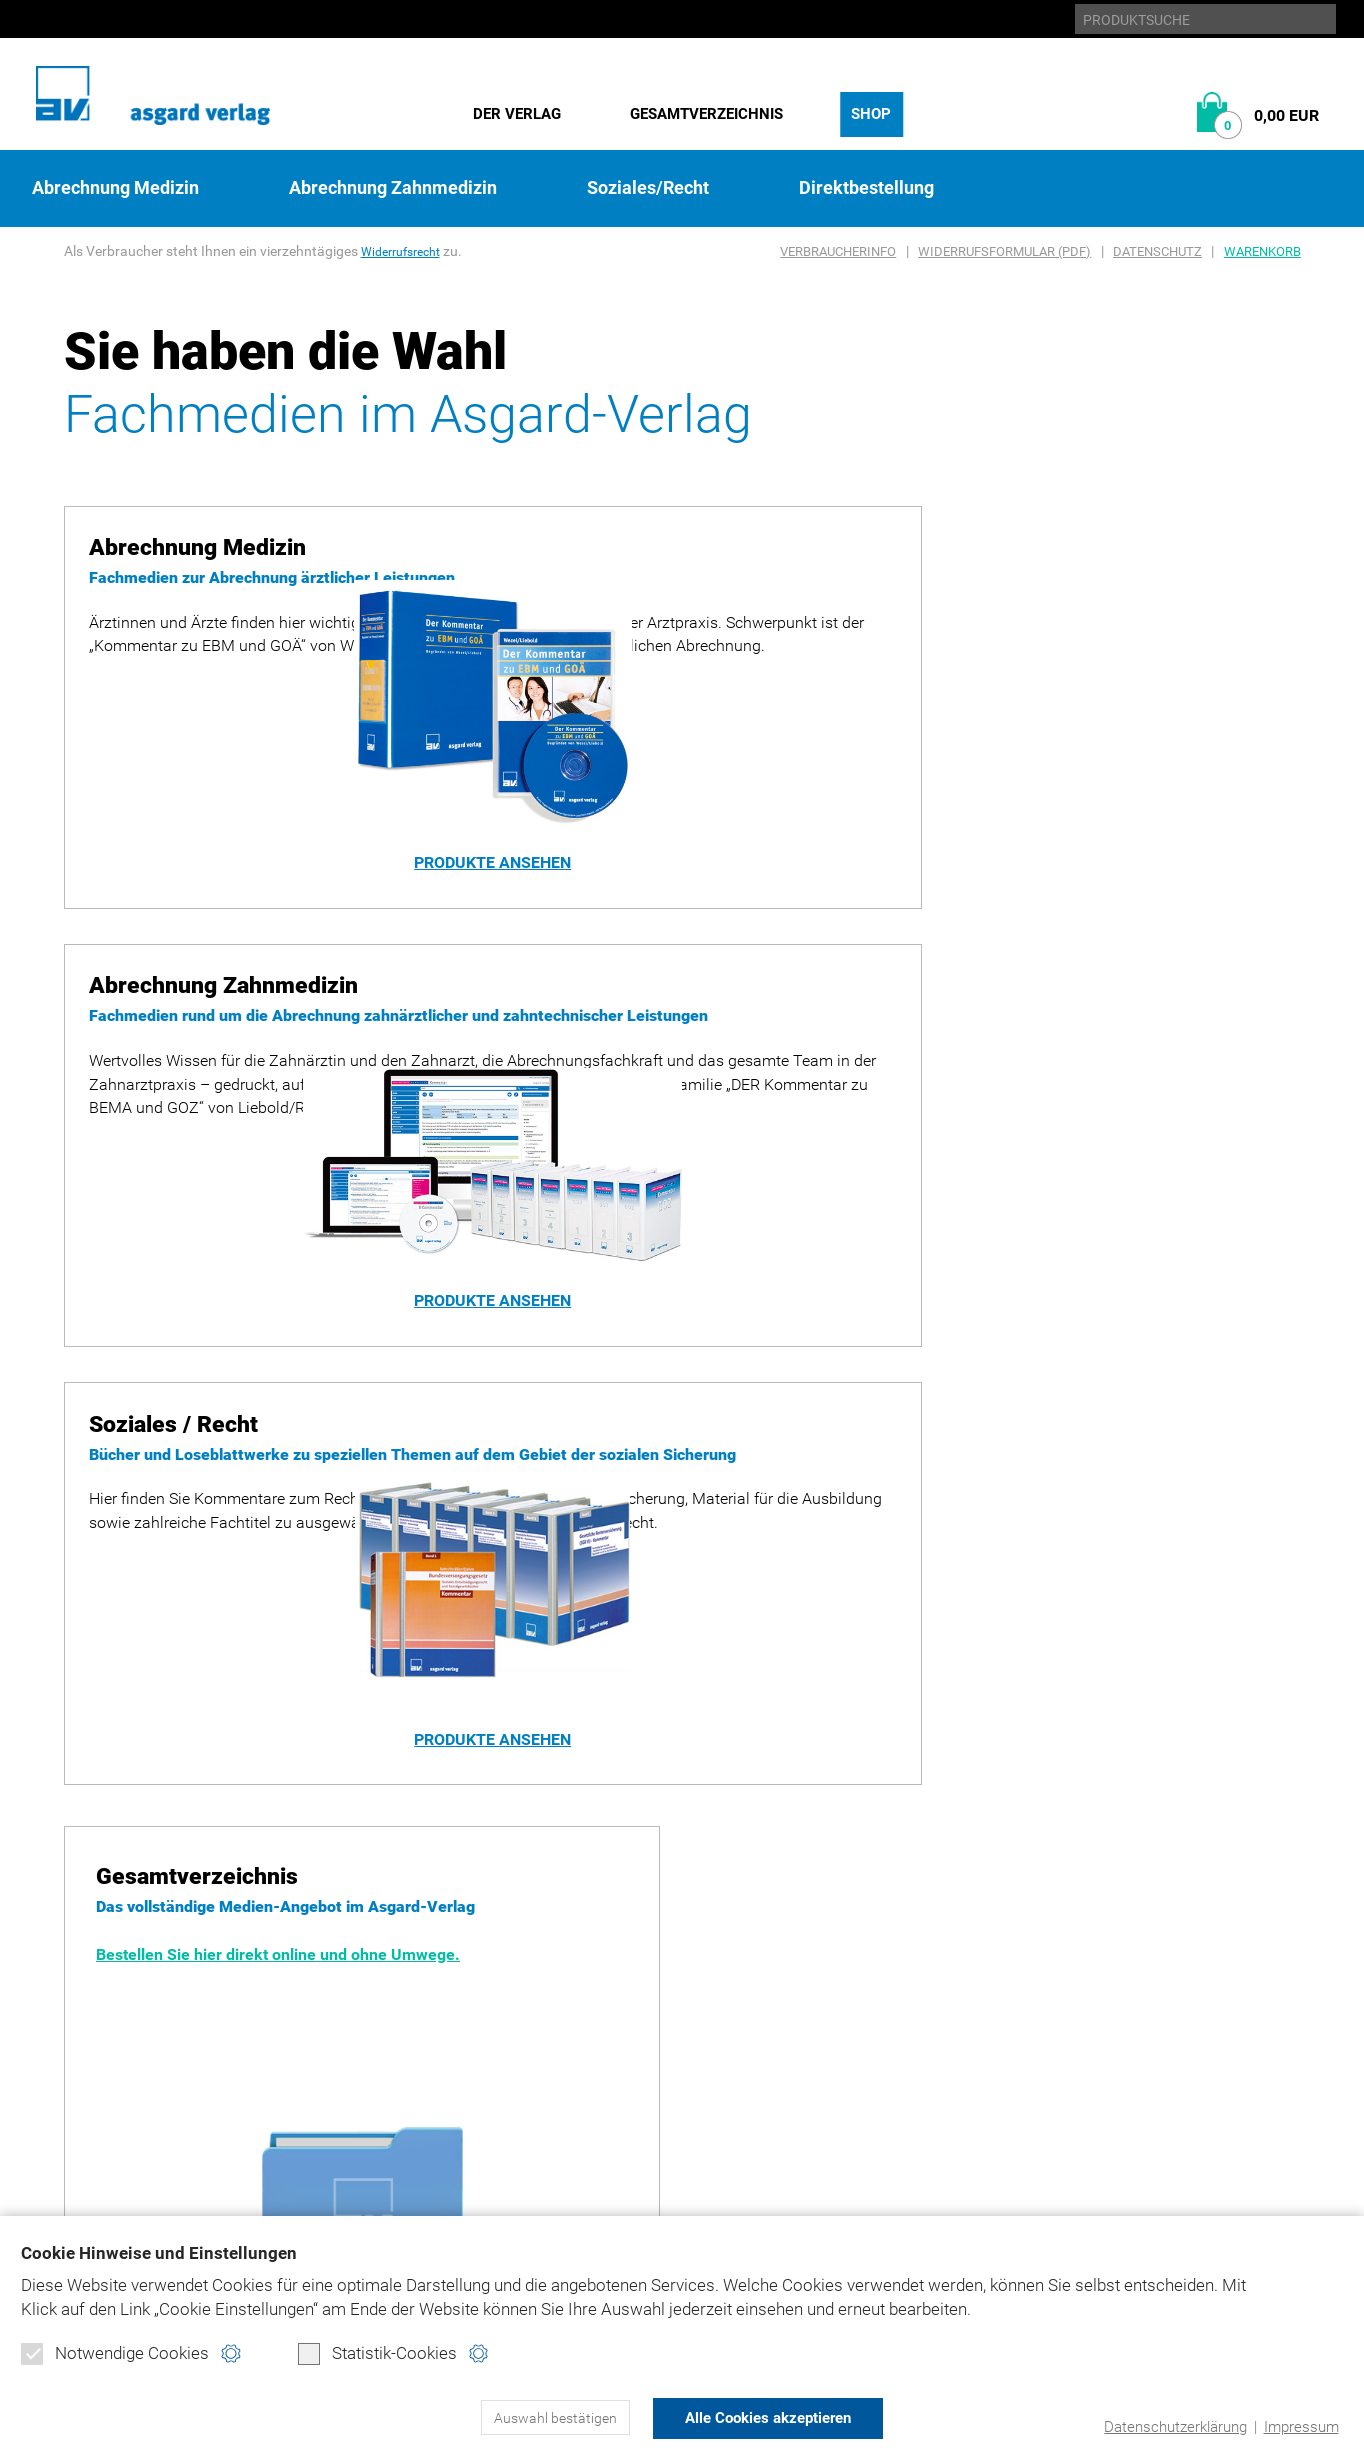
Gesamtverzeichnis (706, 114)
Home (805, 1960)
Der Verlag (517, 114)
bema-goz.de (1093, 1994)
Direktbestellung (866, 188)
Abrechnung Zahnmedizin (393, 188)
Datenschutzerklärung (1175, 2427)
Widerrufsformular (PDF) (1004, 251)
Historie (98, 1994)
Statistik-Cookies (377, 2355)
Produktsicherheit (862, 2062)
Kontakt (818, 2096)
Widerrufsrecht (407, 251)
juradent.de (1092, 2062)
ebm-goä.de (1088, 2028)
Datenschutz (1157, 251)
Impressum (1300, 2427)
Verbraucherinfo (838, 251)
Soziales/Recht (648, 188)
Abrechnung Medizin (115, 188)
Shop (871, 114)
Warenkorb (1262, 251)
